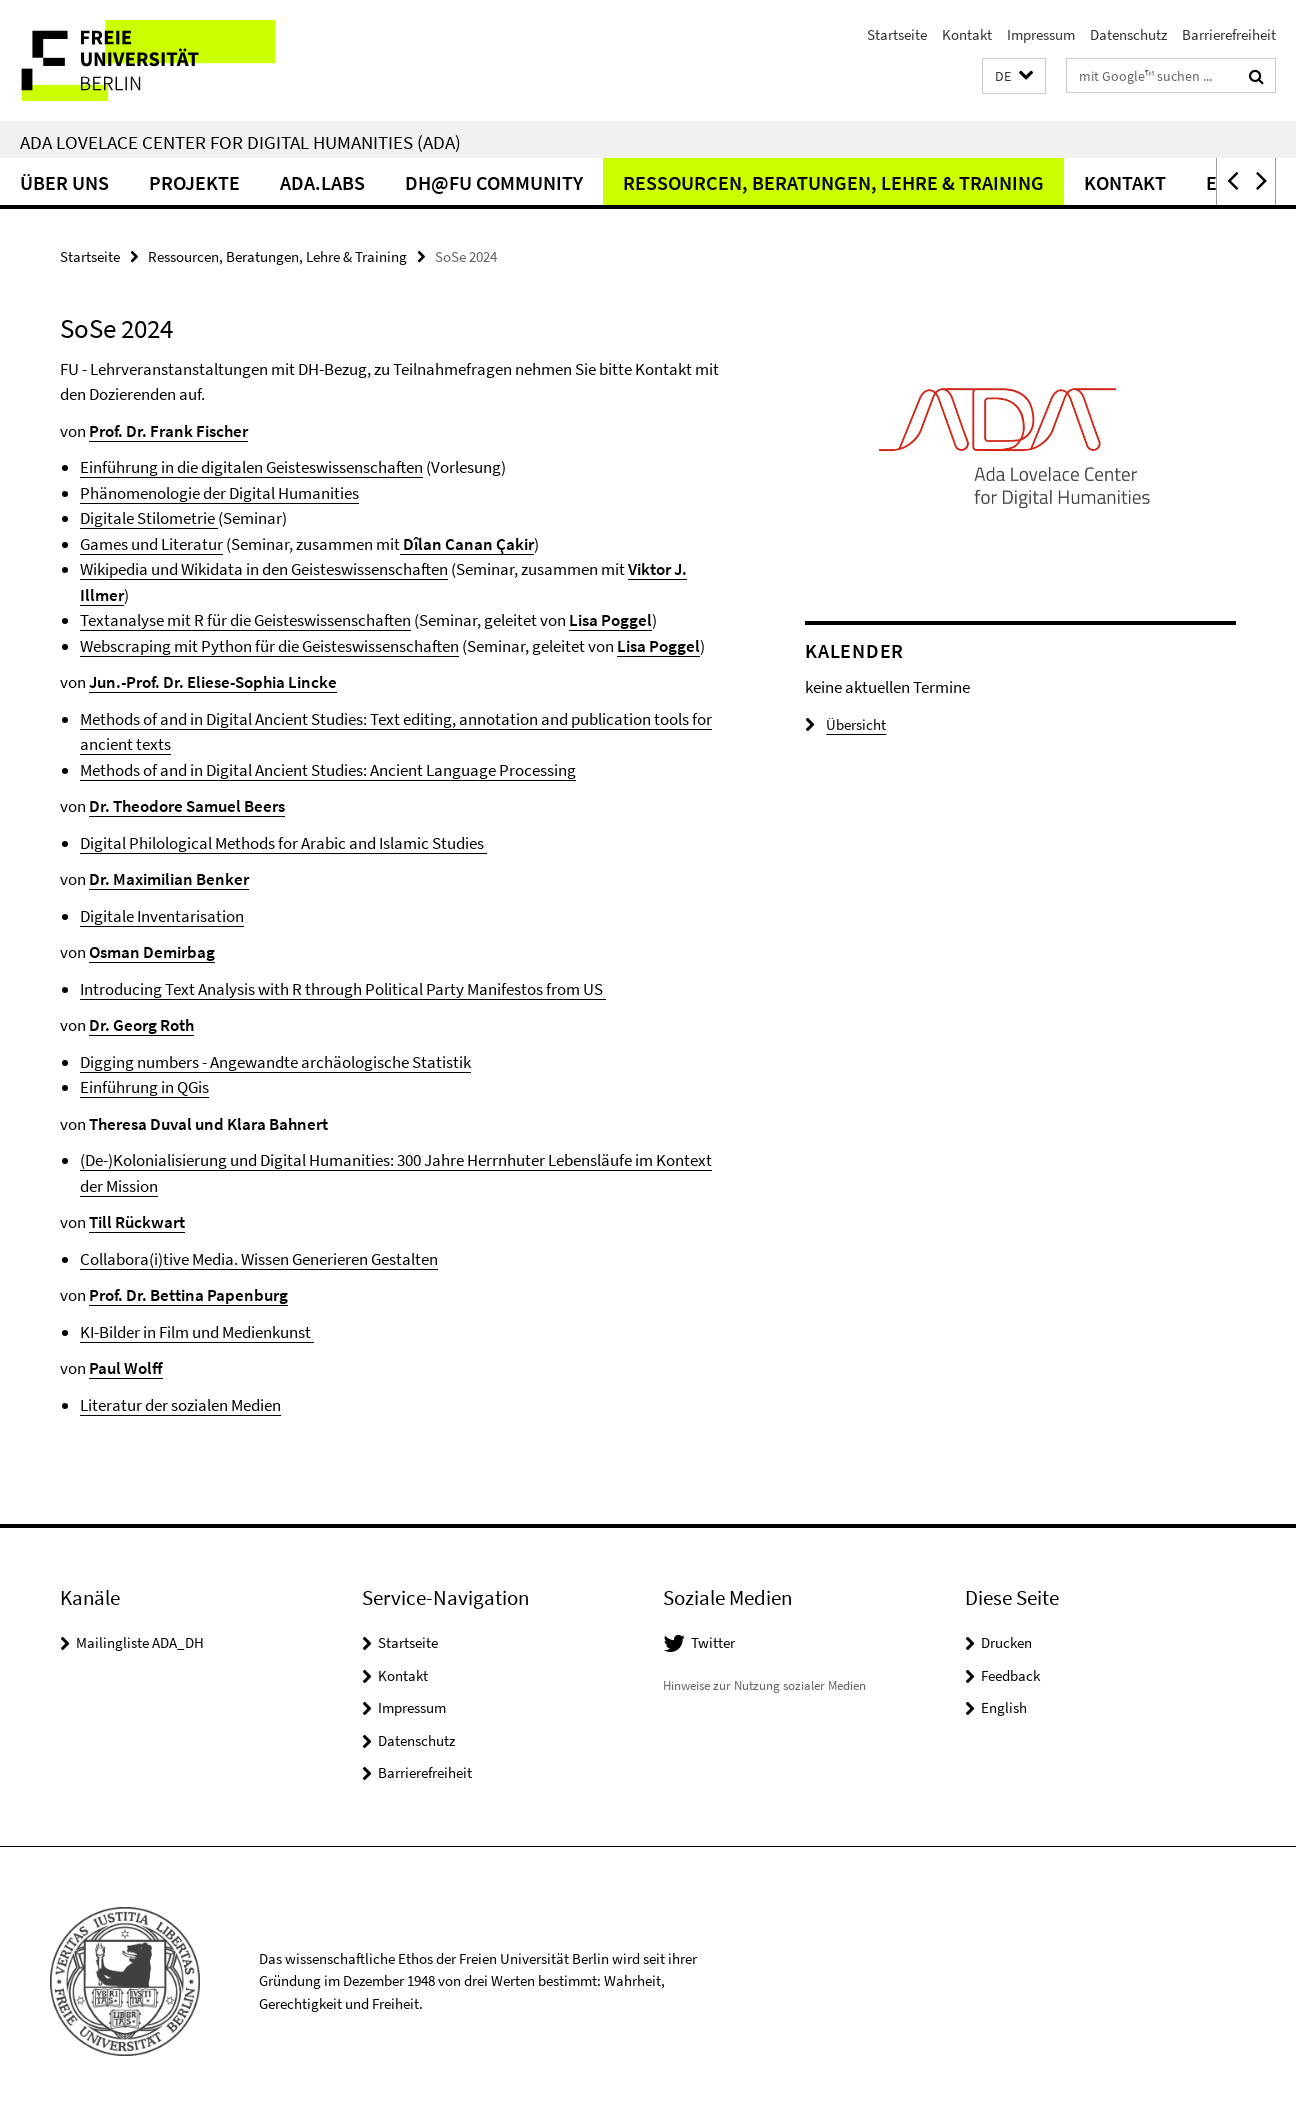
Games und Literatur (151, 544)
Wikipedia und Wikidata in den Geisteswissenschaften (264, 569)
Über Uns (64, 182)
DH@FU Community (494, 182)
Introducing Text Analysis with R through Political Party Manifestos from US (343, 989)
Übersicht (845, 724)
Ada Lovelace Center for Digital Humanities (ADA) (240, 142)
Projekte (194, 182)
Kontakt (967, 34)
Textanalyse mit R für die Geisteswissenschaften (245, 620)
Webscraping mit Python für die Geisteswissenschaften (269, 646)
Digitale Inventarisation (162, 916)
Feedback (1010, 1675)
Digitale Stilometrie (149, 518)
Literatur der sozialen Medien (180, 1405)
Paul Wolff (126, 1368)
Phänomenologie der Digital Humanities (219, 493)
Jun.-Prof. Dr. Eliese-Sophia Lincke (213, 682)
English (1004, 1707)
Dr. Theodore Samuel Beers (187, 806)
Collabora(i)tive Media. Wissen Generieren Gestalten (259, 1259)
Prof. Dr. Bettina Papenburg (188, 1295)
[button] (1014, 76)
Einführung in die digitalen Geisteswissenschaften (251, 467)
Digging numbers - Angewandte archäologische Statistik (275, 1062)
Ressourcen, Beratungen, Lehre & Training (833, 182)
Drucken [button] (1006, 1642)
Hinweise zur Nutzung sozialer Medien (764, 1685)
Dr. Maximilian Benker (169, 879)
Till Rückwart (137, 1222)
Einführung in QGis (144, 1087)
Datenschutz (1128, 34)
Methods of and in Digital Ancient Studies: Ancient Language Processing (328, 770)
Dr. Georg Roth (141, 1025)
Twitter (713, 1642)
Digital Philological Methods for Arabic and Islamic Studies (283, 843)
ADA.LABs (322, 182)
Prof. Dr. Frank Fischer (168, 431)
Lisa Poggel (610, 620)
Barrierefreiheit (1229, 34)
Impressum (1041, 34)
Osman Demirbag (152, 952)
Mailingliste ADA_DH (140, 1642)
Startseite (897, 34)
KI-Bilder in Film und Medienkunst (197, 1332)
